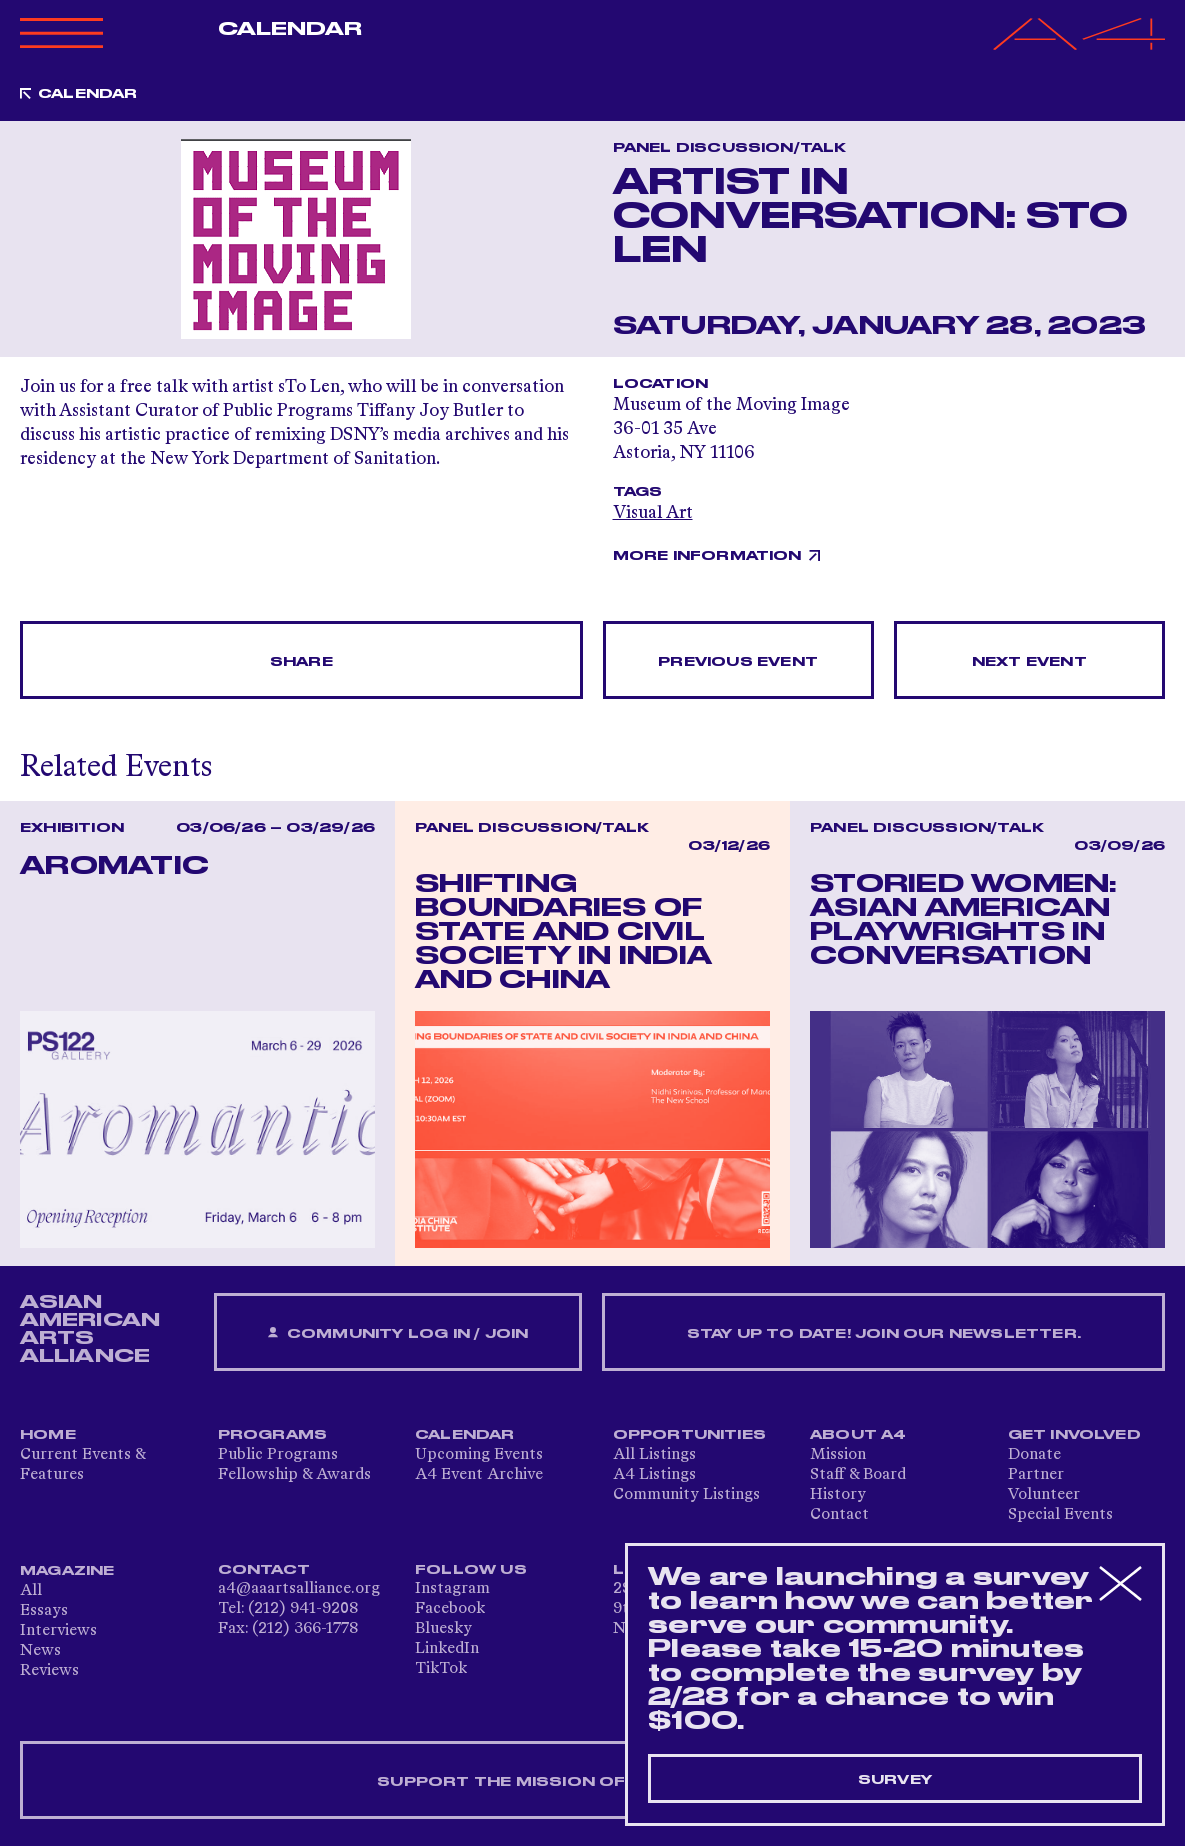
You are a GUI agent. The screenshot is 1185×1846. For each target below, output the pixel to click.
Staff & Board (858, 1475)
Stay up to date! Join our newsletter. (884, 1334)
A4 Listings (654, 1475)
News (40, 1651)
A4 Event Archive (479, 1475)
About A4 (858, 1435)
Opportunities (690, 1435)
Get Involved (1074, 1435)
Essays (44, 1611)
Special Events (1060, 1515)
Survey (895, 1780)
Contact (839, 1515)
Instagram (452, 1589)
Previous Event (738, 662)
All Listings (654, 1455)
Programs (273, 1435)
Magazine (67, 1571)
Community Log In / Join (398, 1333)
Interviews (58, 1631)
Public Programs (278, 1455)
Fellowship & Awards (294, 1475)
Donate (1034, 1455)
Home (48, 1435)
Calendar (290, 29)
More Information (707, 556)
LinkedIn (447, 1649)
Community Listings (686, 1495)
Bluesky (443, 1629)
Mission (838, 1455)
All (31, 1591)
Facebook (450, 1609)
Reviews (49, 1671)
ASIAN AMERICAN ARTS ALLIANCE (90, 1329)
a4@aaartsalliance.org (299, 1589)
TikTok (441, 1669)
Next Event (1029, 662)
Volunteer (1044, 1495)
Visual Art (653, 513)
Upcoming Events (479, 1455)
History (838, 1495)
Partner (1036, 1475)
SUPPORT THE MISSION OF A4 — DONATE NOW (592, 1782)
